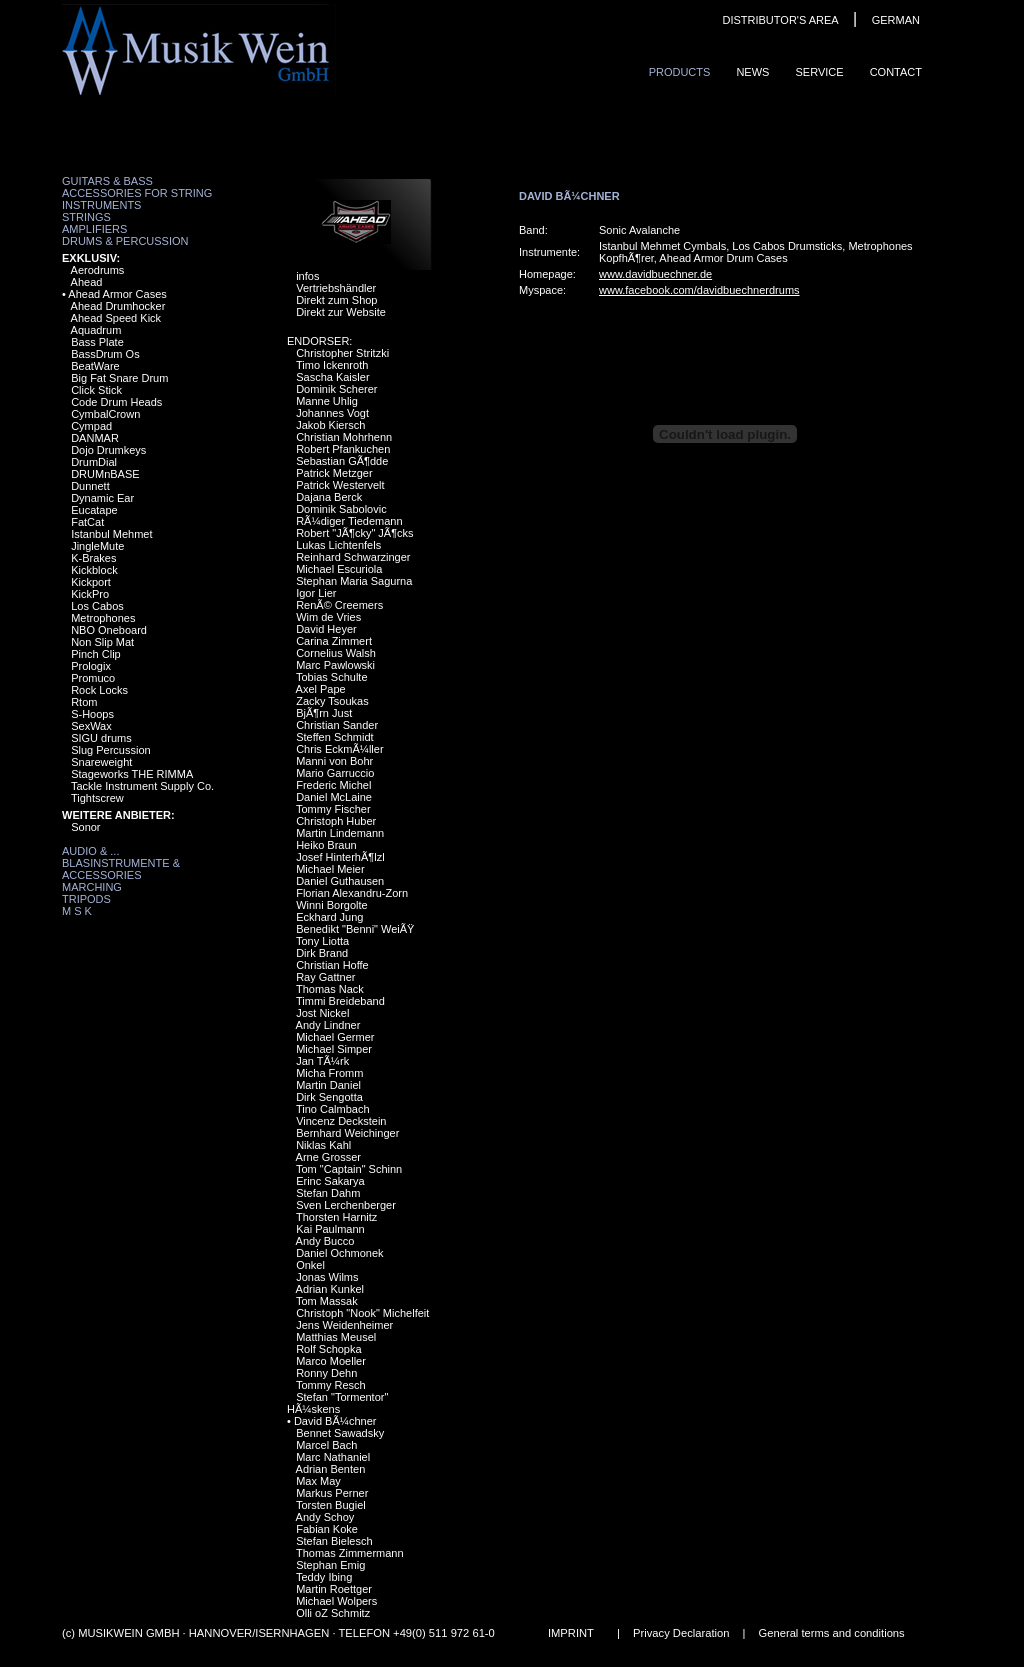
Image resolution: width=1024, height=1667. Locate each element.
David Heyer (326, 629)
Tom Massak (327, 1301)
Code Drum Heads (116, 402)
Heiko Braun (326, 845)
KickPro (90, 594)
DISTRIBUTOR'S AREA (780, 20)
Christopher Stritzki (342, 353)
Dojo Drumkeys (108, 450)
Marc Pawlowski (335, 665)
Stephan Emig (330, 1565)
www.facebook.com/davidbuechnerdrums (699, 290)
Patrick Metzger (334, 473)
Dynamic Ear (102, 498)
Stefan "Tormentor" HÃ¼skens (337, 1403)
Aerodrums (98, 270)
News (752, 72)
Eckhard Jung (329, 917)
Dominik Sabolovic (341, 509)
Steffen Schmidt (334, 737)
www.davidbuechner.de (655, 274)
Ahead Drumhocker (118, 306)
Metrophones (103, 618)
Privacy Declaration (681, 1633)
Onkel (310, 1265)
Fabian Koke (327, 1529)
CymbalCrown (105, 414)
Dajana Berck (329, 497)
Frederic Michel (333, 785)
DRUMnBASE (105, 474)
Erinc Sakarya (330, 1181)
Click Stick (96, 390)
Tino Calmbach (333, 1109)
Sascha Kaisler (332, 377)
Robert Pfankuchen (343, 449)
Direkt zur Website (341, 312)
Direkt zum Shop (336, 300)
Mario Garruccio (335, 773)
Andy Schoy (325, 1517)
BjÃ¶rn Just (324, 713)
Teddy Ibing (324, 1577)
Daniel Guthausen (340, 881)
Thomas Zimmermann (350, 1553)
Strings (86, 217)
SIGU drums (101, 738)
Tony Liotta (322, 941)
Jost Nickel (322, 1013)
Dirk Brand (322, 953)
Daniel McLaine (334, 797)
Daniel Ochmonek (339, 1253)
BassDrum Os (105, 354)
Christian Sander (337, 725)
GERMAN (896, 20)
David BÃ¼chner (335, 1421)
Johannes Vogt (332, 413)
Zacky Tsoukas (332, 701)
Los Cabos (97, 606)
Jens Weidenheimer (344, 1325)
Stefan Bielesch (334, 1541)
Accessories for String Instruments (137, 199)
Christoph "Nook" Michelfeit (362, 1313)
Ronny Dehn (326, 1373)
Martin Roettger (334, 1589)
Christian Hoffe (332, 965)
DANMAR (95, 438)
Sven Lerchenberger (346, 1205)
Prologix (91, 666)
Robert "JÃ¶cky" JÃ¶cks (354, 533)
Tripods (86, 899)
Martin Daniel (328, 1085)
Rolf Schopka (328, 1349)
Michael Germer (335, 1037)
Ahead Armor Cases (117, 294)
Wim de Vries (328, 617)
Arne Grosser (328, 1157)
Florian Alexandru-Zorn (352, 893)
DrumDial (94, 462)
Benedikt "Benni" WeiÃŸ (355, 929)
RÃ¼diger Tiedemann (349, 521)
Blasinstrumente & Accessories (121, 869)
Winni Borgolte (332, 905)
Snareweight (101, 762)
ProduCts (680, 72)
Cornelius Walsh (336, 653)
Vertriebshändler (336, 288)
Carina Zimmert (334, 641)
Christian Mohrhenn (344, 437)
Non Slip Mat (102, 642)
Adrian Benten (331, 1469)
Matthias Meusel (336, 1337)
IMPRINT (571, 1633)
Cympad (91, 426)
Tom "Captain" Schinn (349, 1169)
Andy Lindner (328, 1025)
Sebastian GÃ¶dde (342, 461)
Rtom (84, 702)
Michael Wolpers (336, 1601)
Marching (92, 887)
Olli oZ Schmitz (333, 1613)
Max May (318, 1481)
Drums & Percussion (125, 241)
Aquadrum (96, 330)
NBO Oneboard (109, 630)
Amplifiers (94, 229)
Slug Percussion (111, 750)
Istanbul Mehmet (111, 534)
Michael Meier (330, 869)
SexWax (91, 726)
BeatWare (95, 366)
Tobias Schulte (332, 677)
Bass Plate (97, 342)
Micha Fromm (329, 1073)
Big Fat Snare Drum (119, 378)
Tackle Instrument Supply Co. (142, 786)
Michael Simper (334, 1049)
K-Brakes (93, 558)
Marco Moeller (331, 1361)
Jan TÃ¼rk (322, 1061)
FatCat (87, 522)
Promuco (93, 678)
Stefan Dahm (328, 1193)
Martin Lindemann (340, 833)
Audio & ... (90, 851)
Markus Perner (332, 1493)
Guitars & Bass (107, 181)
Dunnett (90, 486)
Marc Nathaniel (333, 1457)
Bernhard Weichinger (347, 1133)
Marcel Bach (326, 1445)
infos (307, 276)
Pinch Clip (96, 654)
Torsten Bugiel (331, 1505)
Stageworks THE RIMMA (132, 774)
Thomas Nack (330, 989)
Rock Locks (99, 690)
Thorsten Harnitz (336, 1217)
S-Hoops (92, 714)
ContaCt (896, 72)
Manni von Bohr (334, 761)
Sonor (85, 827)
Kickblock (94, 570)
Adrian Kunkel (330, 1289)
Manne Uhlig (327, 401)
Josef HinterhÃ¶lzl (340, 857)
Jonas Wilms (327, 1277)
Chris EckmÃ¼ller (339, 749)
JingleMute (97, 546)
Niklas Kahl (323, 1145)
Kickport (91, 582)
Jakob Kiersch (330, 425)
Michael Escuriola (339, 569)
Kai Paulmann (330, 1229)
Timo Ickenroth (332, 365)
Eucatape (94, 510)
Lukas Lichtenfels (338, 545)
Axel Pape (321, 689)
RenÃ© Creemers (339, 605)
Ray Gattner (325, 977)
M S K (77, 911)
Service (819, 72)
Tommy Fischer (333, 809)
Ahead (87, 282)
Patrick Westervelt (340, 485)
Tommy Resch (331, 1385)
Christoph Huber (336, 821)
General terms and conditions (832, 1633)
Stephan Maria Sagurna (354, 581)
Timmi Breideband (340, 1001)
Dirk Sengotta (329, 1097)
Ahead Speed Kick (116, 318)
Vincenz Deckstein (341, 1121)
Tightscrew (97, 798)
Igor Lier (316, 593)
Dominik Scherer (336, 389)
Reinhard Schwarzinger (353, 557)
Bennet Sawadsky (340, 1433)
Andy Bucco (325, 1241)
